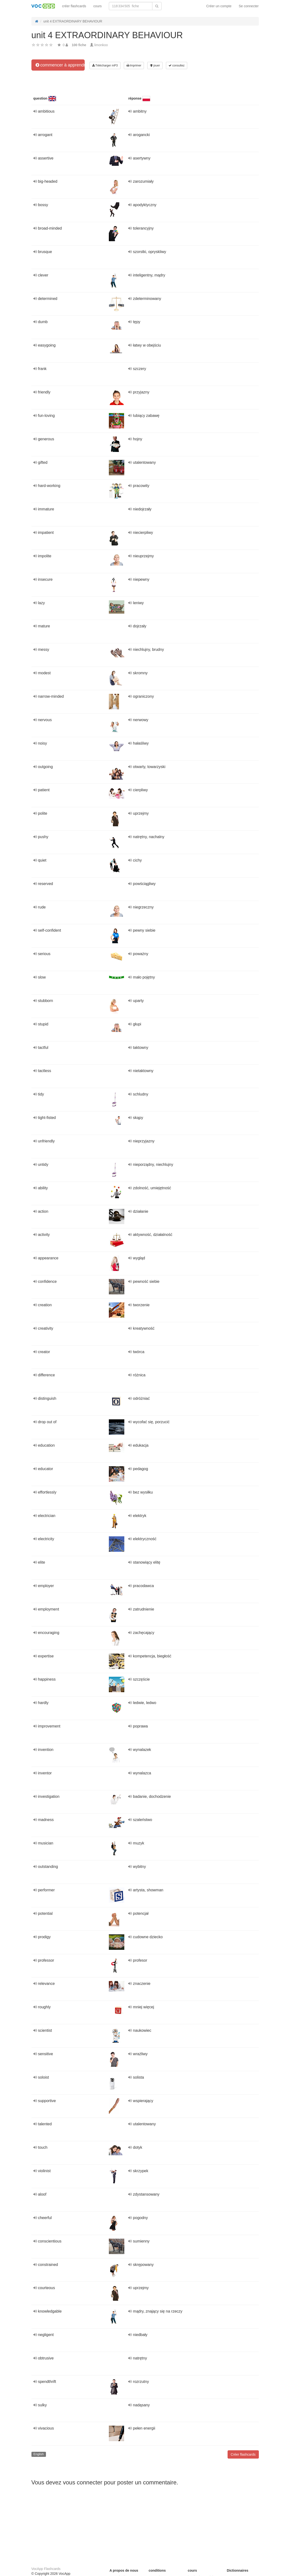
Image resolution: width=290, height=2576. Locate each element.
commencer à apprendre (60, 65)
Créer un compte (218, 6)
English (38, 2454)
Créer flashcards (243, 2454)
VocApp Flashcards (46, 2569)
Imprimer (133, 65)
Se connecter (249, 6)
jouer (155, 65)
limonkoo (101, 45)
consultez (177, 65)
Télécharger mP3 (105, 65)
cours (97, 6)
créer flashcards (74, 6)
